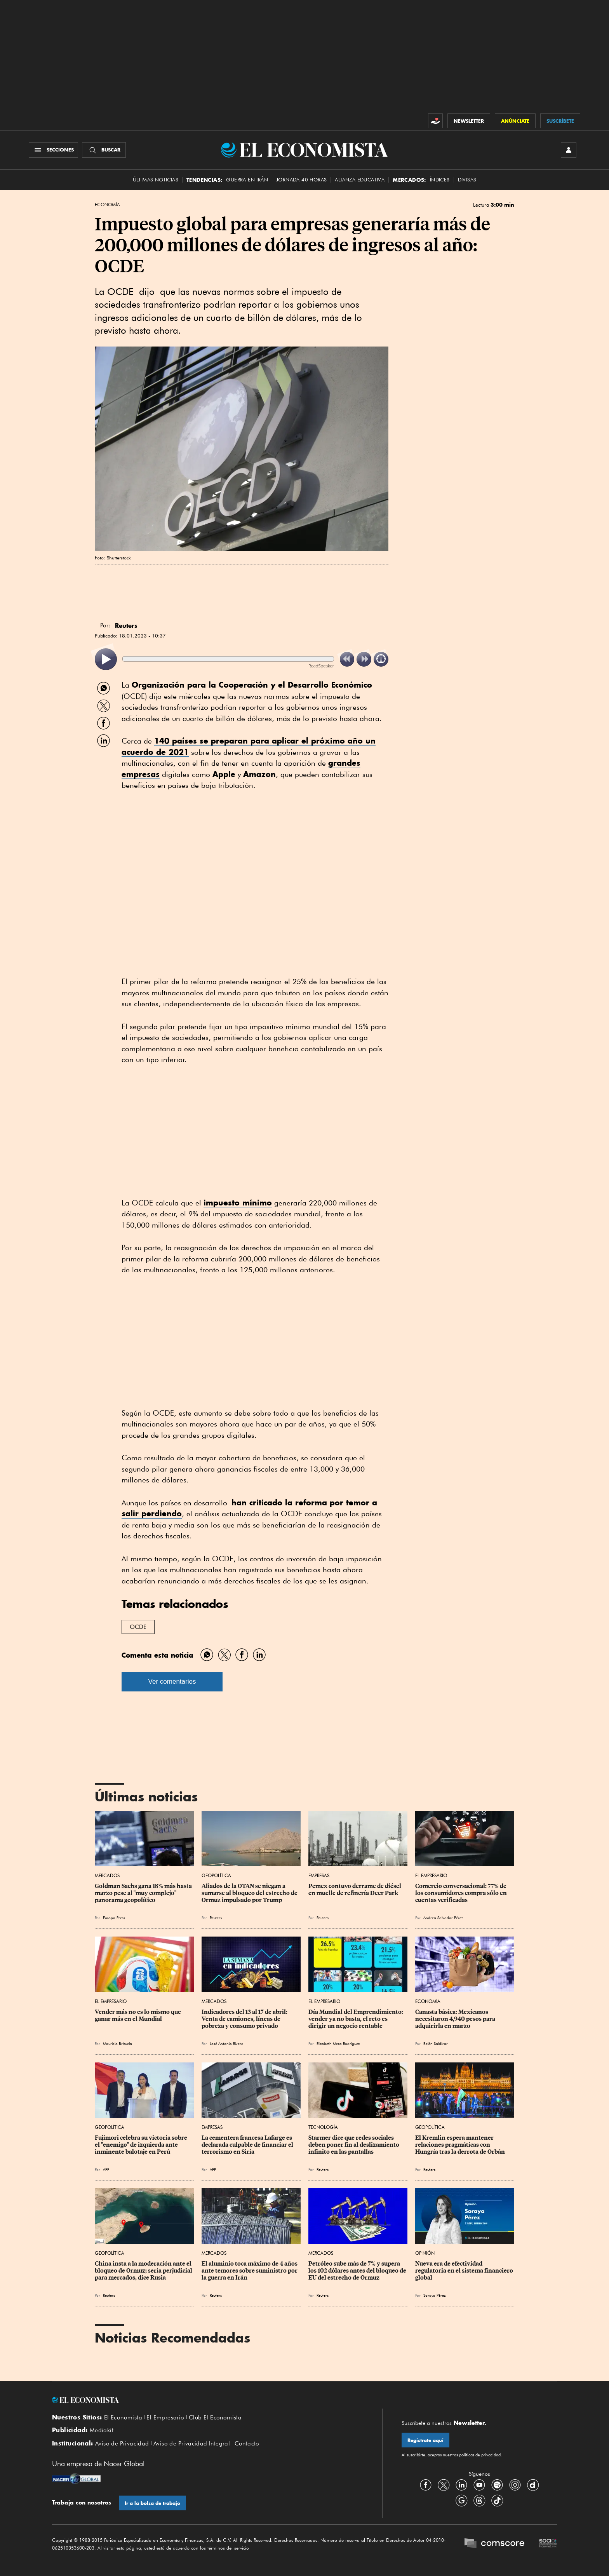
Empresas (318, 1875)
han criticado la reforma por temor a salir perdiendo (249, 1508)
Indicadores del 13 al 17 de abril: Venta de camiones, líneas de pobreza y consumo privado (245, 2018)
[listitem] (106, 659)
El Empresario (431, 1875)
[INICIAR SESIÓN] (568, 150)
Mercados (107, 1875)
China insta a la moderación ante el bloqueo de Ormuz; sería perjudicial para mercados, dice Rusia (144, 2270)
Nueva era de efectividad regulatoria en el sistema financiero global (464, 2270)
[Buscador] (104, 150)
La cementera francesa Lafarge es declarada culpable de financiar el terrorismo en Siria (248, 2144)
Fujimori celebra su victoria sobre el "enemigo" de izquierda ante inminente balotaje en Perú (141, 2144)
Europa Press (114, 1917)
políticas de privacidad (479, 2455)
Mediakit (101, 2430)
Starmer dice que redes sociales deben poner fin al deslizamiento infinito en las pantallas (354, 2144)
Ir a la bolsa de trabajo (152, 2503)
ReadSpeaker (321, 665)
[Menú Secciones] (53, 150)
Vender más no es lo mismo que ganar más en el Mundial (138, 2015)
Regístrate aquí (425, 2440)
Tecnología (323, 2127)
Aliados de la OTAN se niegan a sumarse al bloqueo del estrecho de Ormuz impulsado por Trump (250, 1893)
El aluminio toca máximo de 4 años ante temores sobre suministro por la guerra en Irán (250, 2270)
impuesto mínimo (238, 1202)
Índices (440, 180)
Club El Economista (215, 2417)
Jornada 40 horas (301, 180)
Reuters (216, 1917)
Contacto (247, 2443)
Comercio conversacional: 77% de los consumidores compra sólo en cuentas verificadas (461, 1893)
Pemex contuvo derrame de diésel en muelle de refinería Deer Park (355, 1890)
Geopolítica (216, 1875)
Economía (107, 204)
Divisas (467, 180)
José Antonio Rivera (227, 2043)
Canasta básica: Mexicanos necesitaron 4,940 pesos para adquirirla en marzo (455, 2018)
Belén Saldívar (435, 2043)
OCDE (138, 1626)
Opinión (425, 2253)
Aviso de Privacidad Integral (191, 2443)
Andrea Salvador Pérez (443, 1917)
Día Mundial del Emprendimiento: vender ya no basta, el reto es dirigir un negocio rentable (356, 2018)
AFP (106, 2169)
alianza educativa (360, 180)
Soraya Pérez (434, 2295)
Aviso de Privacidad (122, 2443)
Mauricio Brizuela (117, 2043)
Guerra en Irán (247, 180)
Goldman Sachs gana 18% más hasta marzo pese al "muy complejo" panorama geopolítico (144, 1893)
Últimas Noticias (155, 180)
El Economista (123, 2417)
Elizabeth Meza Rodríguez (338, 2043)
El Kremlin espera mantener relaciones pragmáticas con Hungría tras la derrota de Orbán (460, 2144)
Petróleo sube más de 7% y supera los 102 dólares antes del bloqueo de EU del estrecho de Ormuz (357, 2270)
